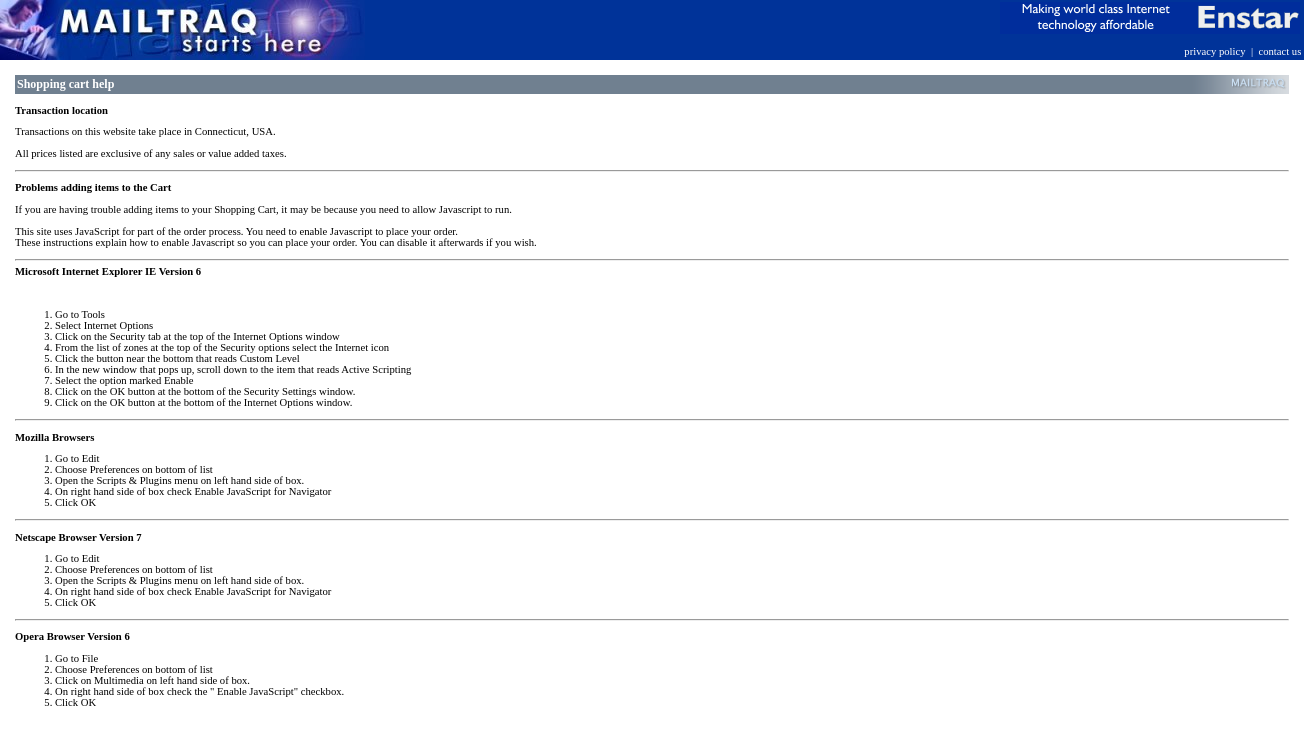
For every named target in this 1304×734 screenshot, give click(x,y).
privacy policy (1214, 51)
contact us (1279, 51)
